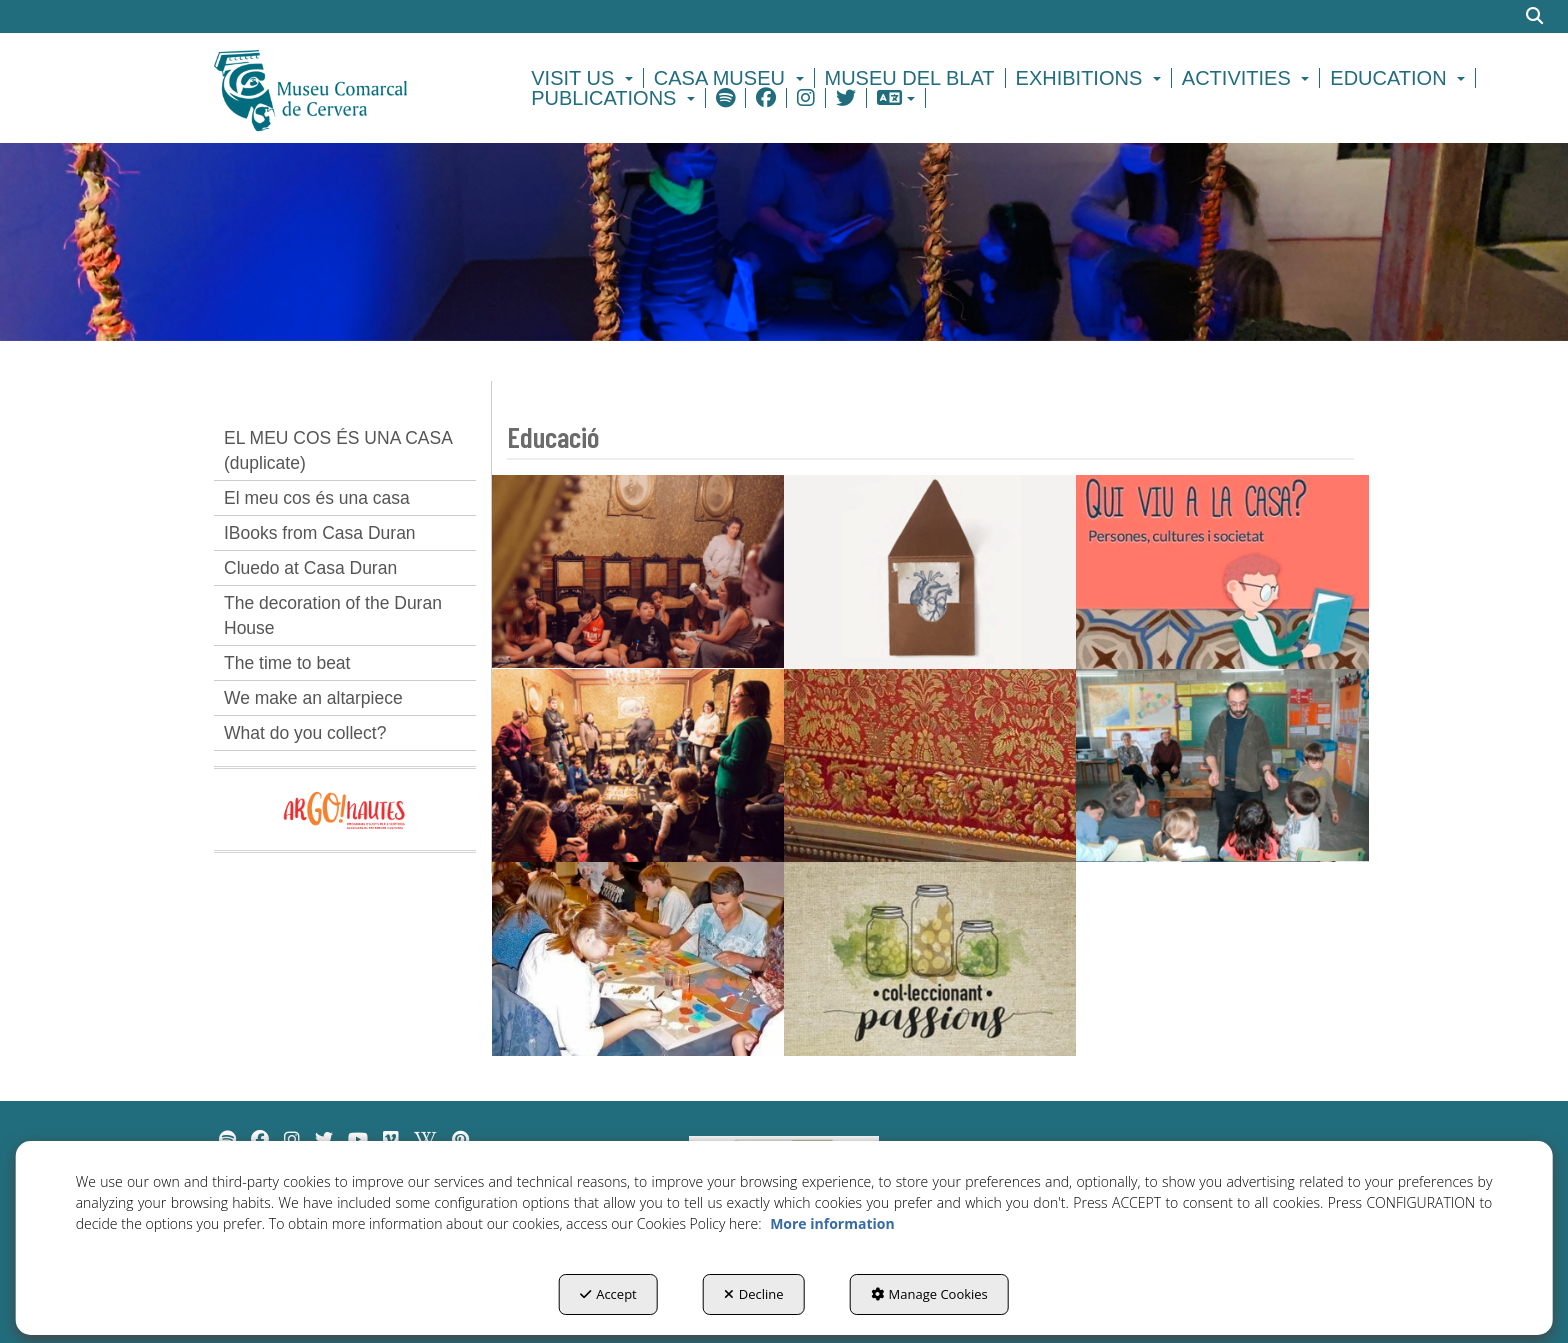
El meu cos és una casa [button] (317, 498)
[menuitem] (585, 78)
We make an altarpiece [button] (313, 698)
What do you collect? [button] (305, 733)
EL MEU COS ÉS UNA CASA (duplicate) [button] (338, 450)
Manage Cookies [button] (929, 1294)
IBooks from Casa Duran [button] (320, 533)
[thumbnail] (638, 571)
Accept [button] (608, 1294)
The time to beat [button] (287, 663)
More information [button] (832, 1223)
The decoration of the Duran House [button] (333, 615)
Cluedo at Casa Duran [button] (310, 568)
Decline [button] (754, 1294)
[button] (345, 88)
